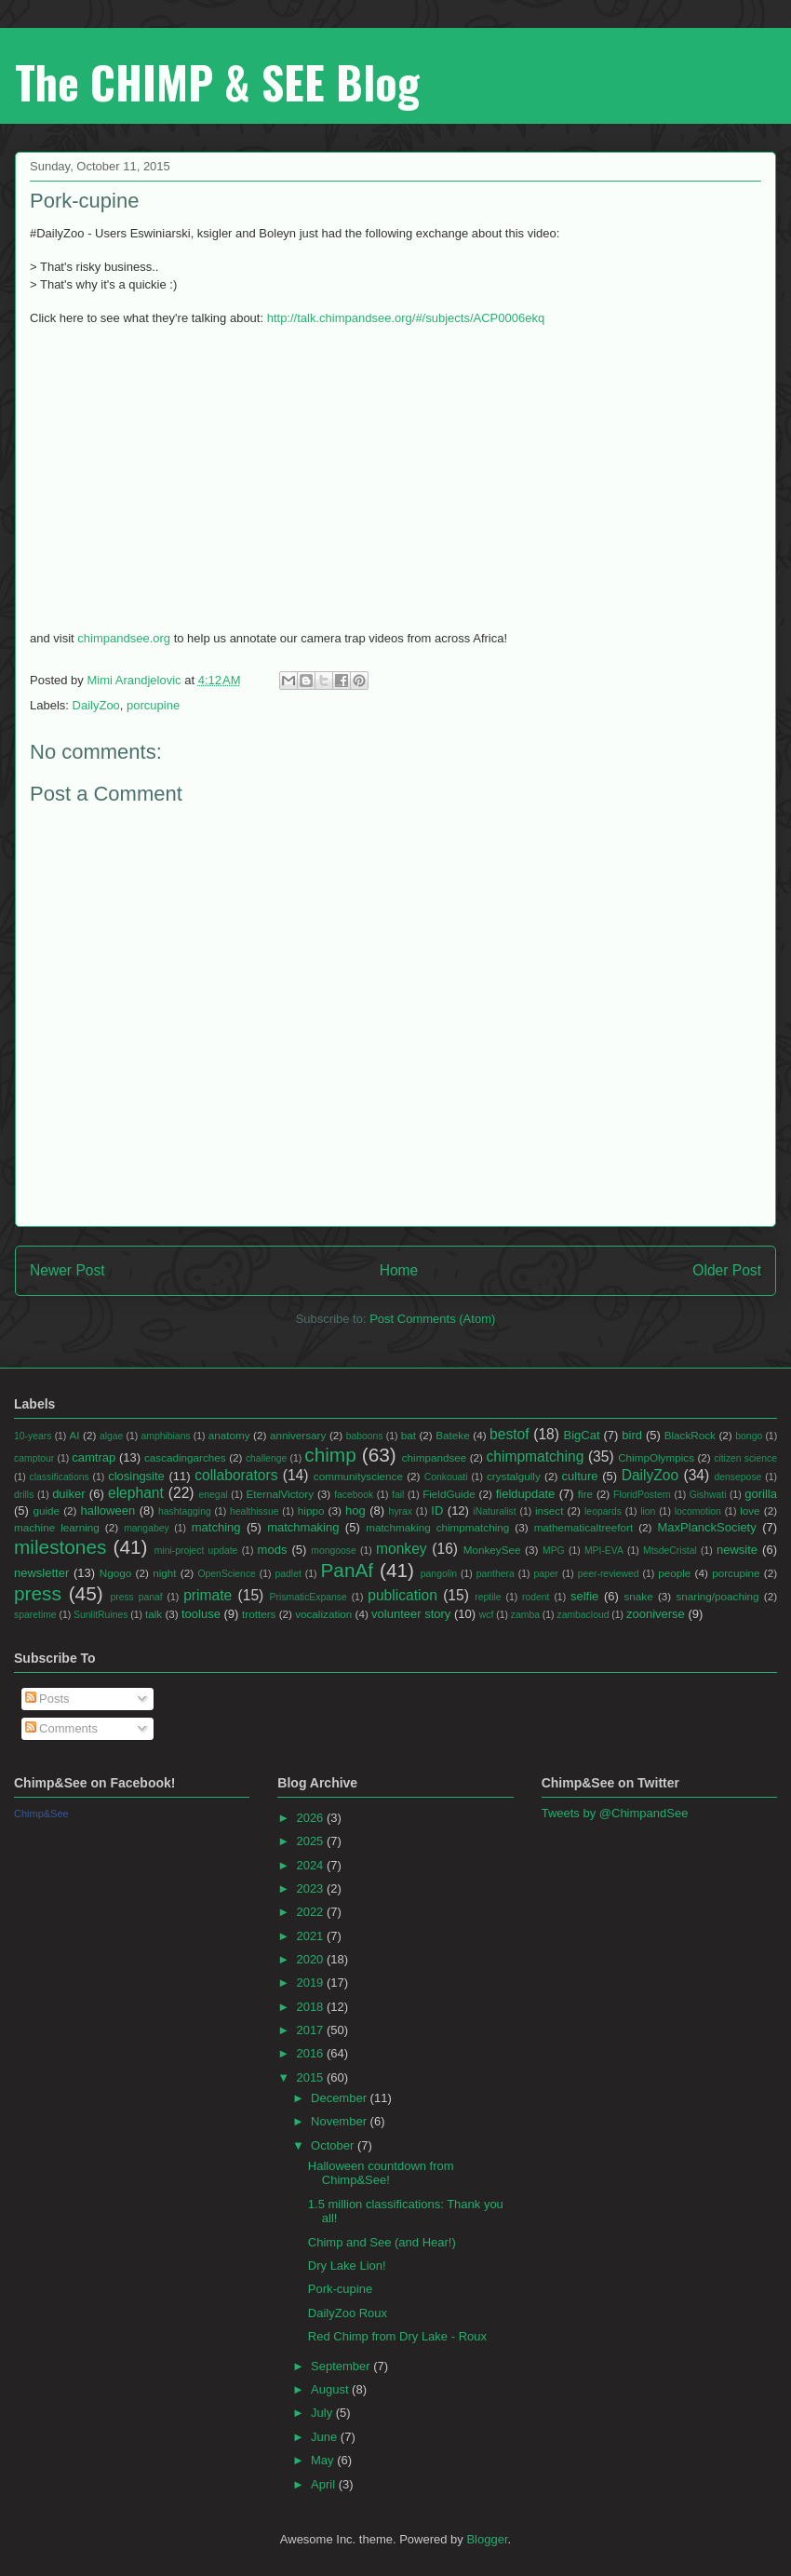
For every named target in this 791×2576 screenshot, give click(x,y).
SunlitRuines (100, 1615)
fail (398, 1495)
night (164, 1573)
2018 (311, 2007)
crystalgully (514, 1476)
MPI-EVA (603, 1550)
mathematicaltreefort (584, 1527)
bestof (509, 1434)
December (340, 2098)
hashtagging (184, 1511)
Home (399, 1270)
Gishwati (708, 1495)
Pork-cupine (340, 2289)
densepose (738, 1477)
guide (46, 1510)
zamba (525, 1615)
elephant (136, 1493)
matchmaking (303, 1527)
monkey (401, 1549)
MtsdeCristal (670, 1550)
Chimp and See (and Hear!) (382, 2242)
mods (273, 1550)
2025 (311, 1841)
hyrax (400, 1511)
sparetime (35, 1615)
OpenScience (226, 1574)
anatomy (229, 1435)
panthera (495, 1574)
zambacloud (582, 1615)
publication (402, 1595)
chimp (329, 1454)
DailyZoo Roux (347, 2313)
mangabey (146, 1528)
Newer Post (67, 1270)
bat (408, 1435)
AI (75, 1435)
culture (580, 1476)
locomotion (698, 1511)
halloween (108, 1510)
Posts (47, 1699)
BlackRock (690, 1435)
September (342, 2366)
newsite (737, 1550)
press (37, 1593)
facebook (353, 1495)
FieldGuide (449, 1494)
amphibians (165, 1436)
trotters (258, 1614)
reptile (488, 1597)
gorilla (760, 1494)
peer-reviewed (608, 1574)
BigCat (582, 1435)
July (323, 2413)
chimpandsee (434, 1457)
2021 (311, 1936)
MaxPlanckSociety (707, 1527)
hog (355, 1510)
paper (545, 1574)
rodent (535, 1597)
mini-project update (196, 1550)
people (674, 1573)
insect (549, 1510)
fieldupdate (526, 1494)
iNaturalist (494, 1511)
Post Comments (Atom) (432, 1319)
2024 (311, 1865)
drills (24, 1495)
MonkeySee (492, 1550)
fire (585, 1494)
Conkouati (446, 1477)
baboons (364, 1436)
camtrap (93, 1457)
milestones (60, 1547)
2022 (311, 1912)
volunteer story (410, 1614)
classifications (59, 1477)
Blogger (486, 2539)
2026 (311, 1818)
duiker (68, 1494)
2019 (311, 1982)
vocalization (323, 1614)
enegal (213, 1495)
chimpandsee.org (123, 638)
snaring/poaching (717, 1596)
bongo (748, 1436)
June (326, 2437)
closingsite (136, 1476)
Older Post (726, 1270)
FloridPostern (642, 1495)
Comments (61, 1728)
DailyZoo (96, 705)
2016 (311, 2053)
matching (216, 1527)
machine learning (57, 1527)
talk (153, 1614)
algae (111, 1436)
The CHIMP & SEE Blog (217, 81)
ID (437, 1510)
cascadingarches (185, 1457)
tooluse (201, 1614)
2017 (311, 2030)
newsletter (41, 1573)
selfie (584, 1596)
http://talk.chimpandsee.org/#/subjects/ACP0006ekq (405, 318)
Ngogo (115, 1573)
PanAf (346, 1570)
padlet (288, 1574)
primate (207, 1595)
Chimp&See (41, 1813)
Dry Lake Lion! (347, 2266)
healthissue (254, 1511)
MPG (554, 1550)
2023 (311, 1888)
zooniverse (655, 1614)
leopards (603, 1511)
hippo (311, 1510)
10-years (32, 1436)
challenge (267, 1458)
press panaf (136, 1597)
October (334, 2145)
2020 (311, 1959)
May (324, 2460)
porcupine (153, 705)
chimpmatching (534, 1456)
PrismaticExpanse (308, 1597)
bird (632, 1435)
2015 (311, 2077)
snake (637, 1596)
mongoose (333, 1550)
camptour (34, 1458)
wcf (486, 1615)
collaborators (235, 1475)
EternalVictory (281, 1494)
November (340, 2121)
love (749, 1510)
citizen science (745, 1458)
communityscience (358, 1476)
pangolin (439, 1574)
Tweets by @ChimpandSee (615, 1813)
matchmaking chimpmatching (437, 1527)
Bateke (452, 1435)
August (331, 2389)
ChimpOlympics (656, 1457)
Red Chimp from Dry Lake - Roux (397, 2336)
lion (647, 1511)
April (325, 2484)
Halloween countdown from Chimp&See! (381, 2173)
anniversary (298, 1435)
